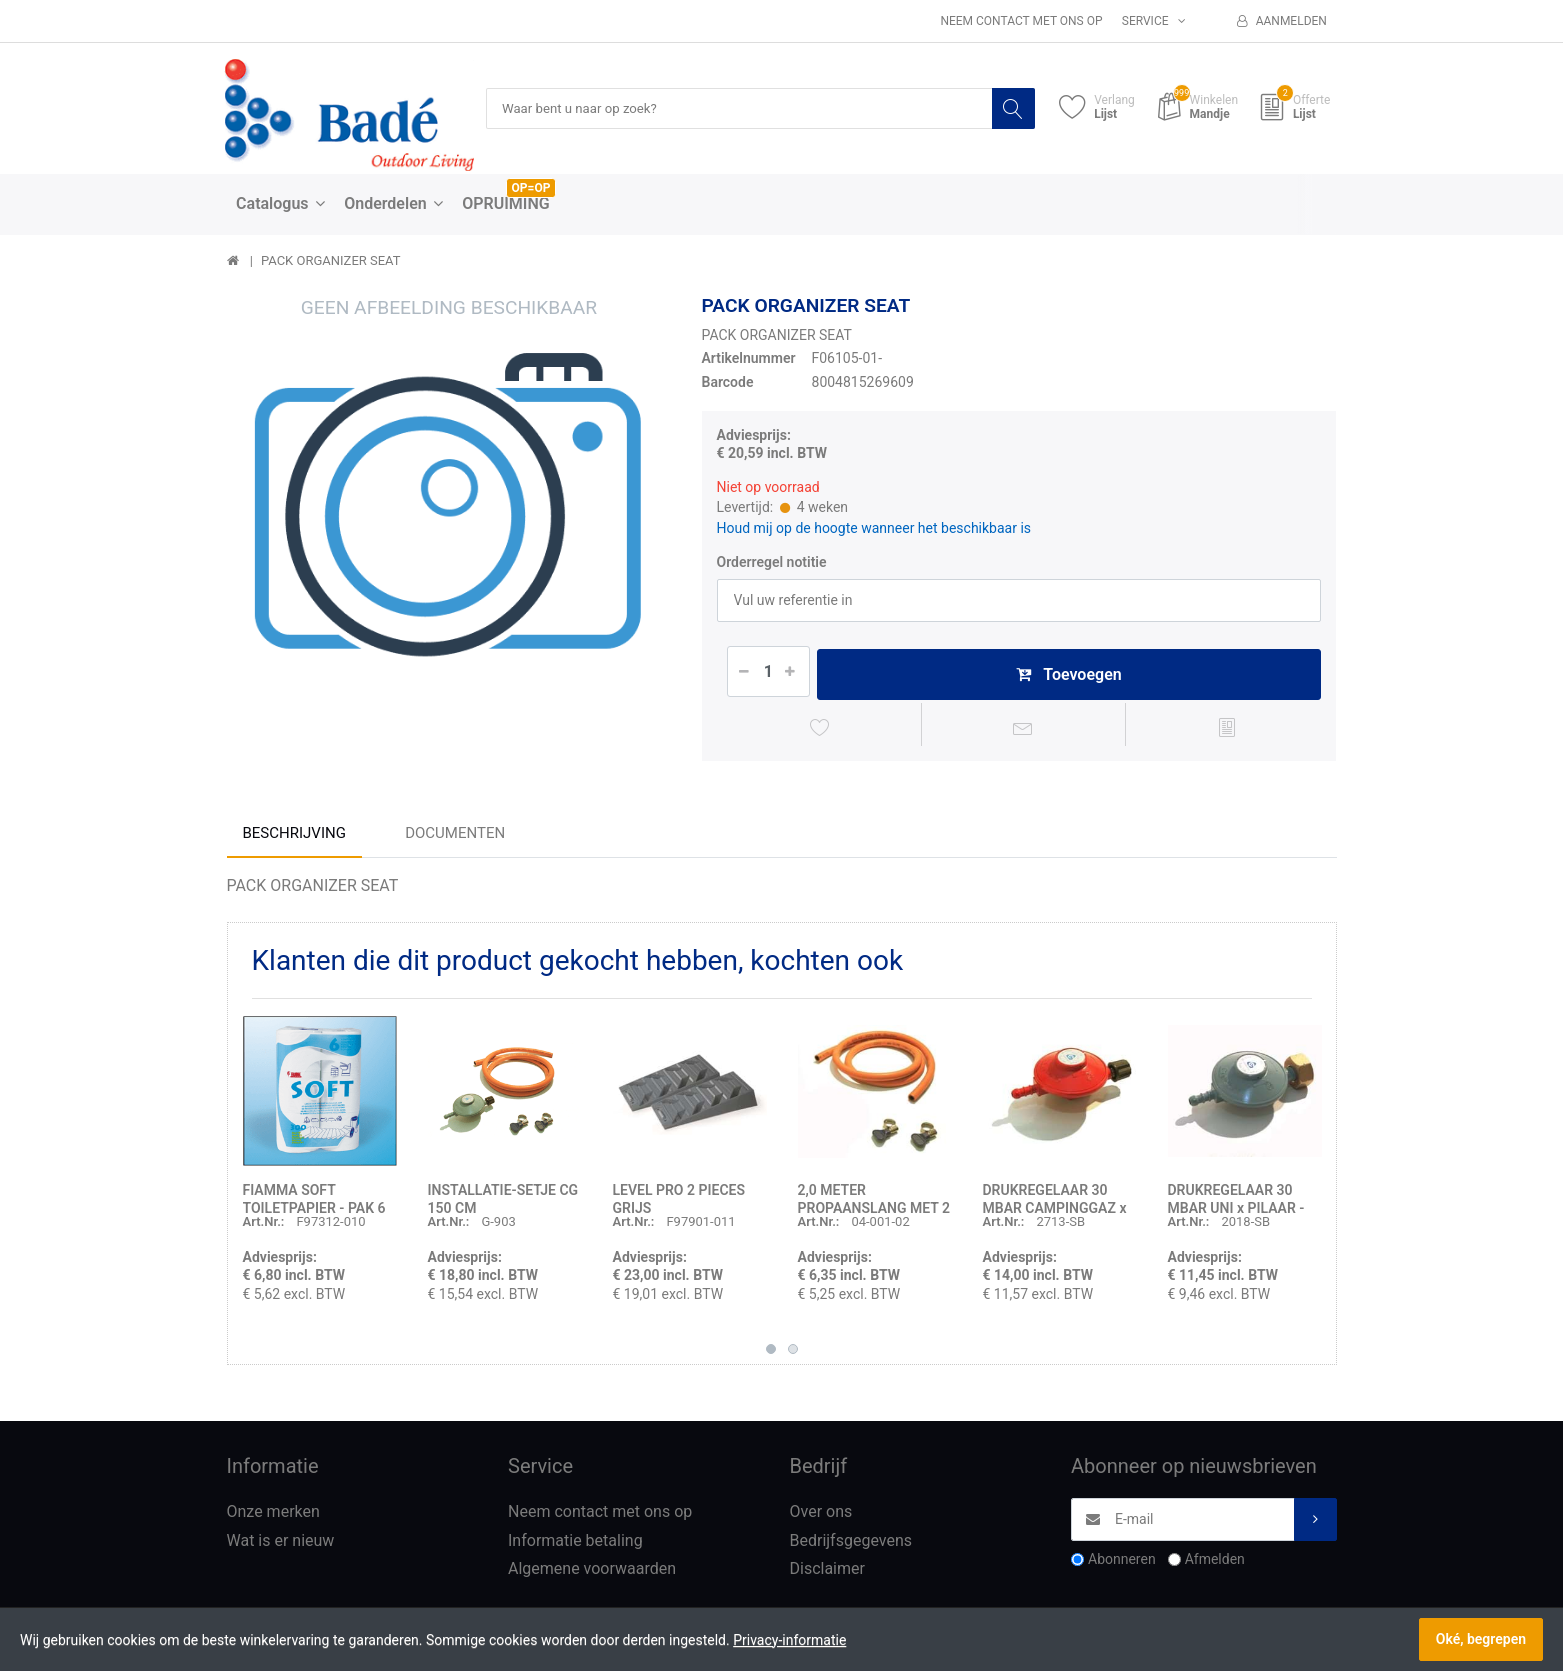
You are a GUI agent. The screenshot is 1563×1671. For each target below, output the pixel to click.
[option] (449, 517)
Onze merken (273, 1515)
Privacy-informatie (789, 1640)
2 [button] (793, 1353)
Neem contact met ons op (1021, 21)
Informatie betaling (575, 1544)
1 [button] (771, 1353)
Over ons (821, 1515)
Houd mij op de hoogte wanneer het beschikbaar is (874, 528)
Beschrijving (294, 837)
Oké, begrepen (1481, 1639)
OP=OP (531, 189)
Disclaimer (827, 1573)
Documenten (455, 837)
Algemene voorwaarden (592, 1573)
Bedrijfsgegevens (851, 1544)
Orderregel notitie (772, 563)
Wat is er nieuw (281, 1544)
